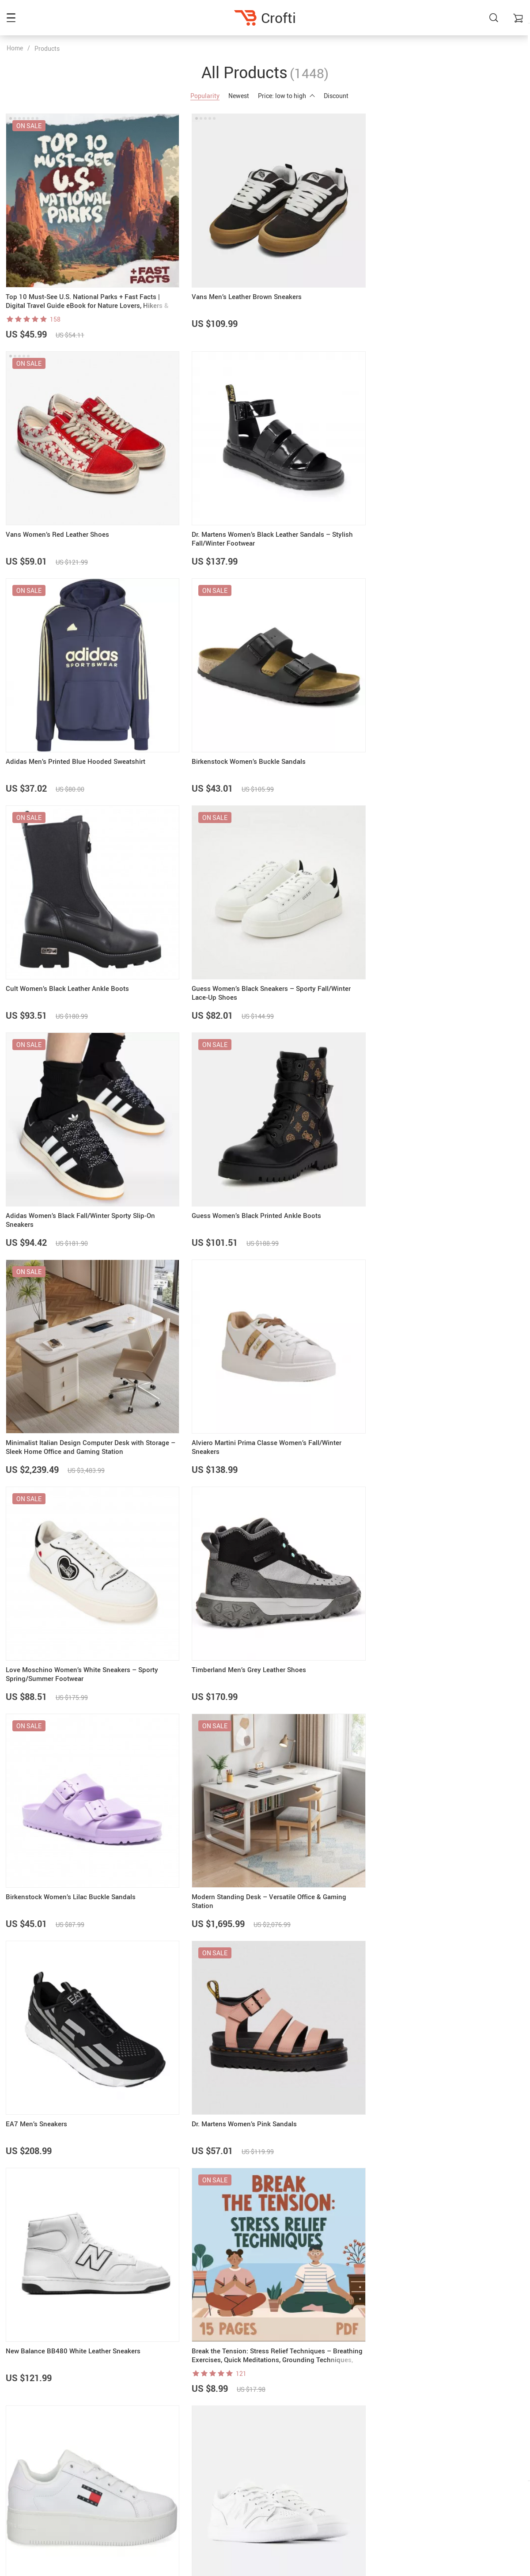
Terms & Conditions (254, 2466)
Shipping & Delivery (431, 2455)
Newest (238, 95)
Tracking (416, 2478)
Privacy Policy (247, 2455)
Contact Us (242, 2444)
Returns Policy (424, 2466)
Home (15, 48)
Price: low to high (286, 95)
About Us (240, 2433)
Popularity (205, 95)
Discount (336, 95)
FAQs (411, 2433)
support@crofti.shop (35, 2433)
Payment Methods (429, 2444)
